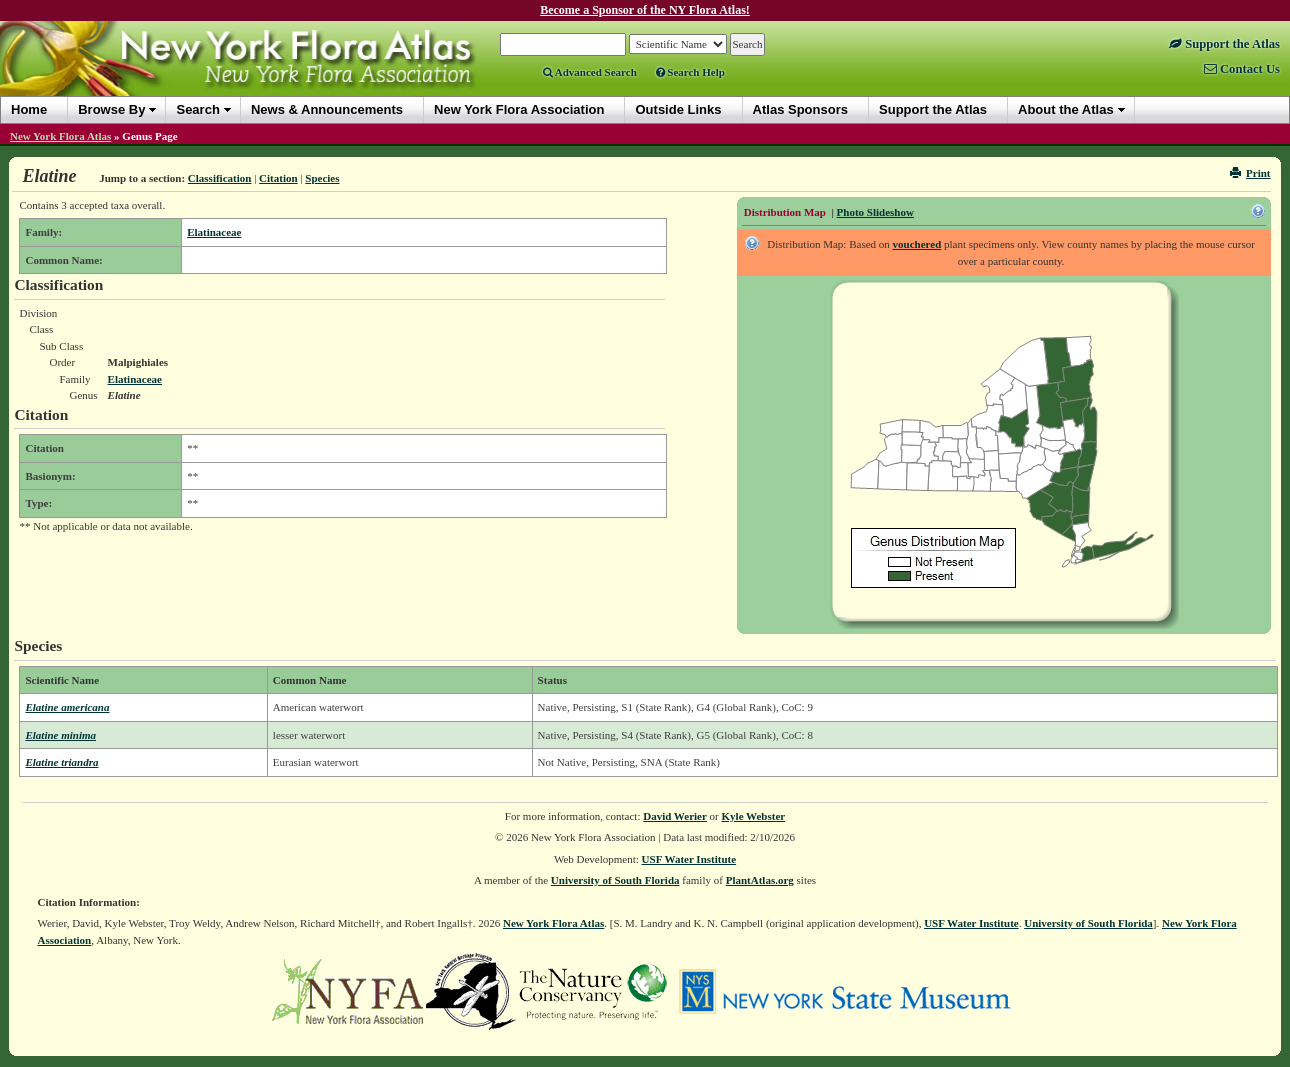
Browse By (111, 109)
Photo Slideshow (875, 212)
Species (322, 178)
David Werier (675, 816)
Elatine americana (67, 707)
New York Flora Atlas (60, 136)
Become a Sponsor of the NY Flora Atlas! (645, 10)
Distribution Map (785, 212)
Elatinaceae (214, 232)
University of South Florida (615, 880)
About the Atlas (1066, 109)
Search (197, 109)
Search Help (690, 72)
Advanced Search (590, 72)
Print (1250, 173)
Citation (278, 178)
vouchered (917, 244)
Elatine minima (60, 735)
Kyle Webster (754, 816)
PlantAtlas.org (760, 880)
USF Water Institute (689, 859)
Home (29, 109)
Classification (220, 178)
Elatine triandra (61, 762)
